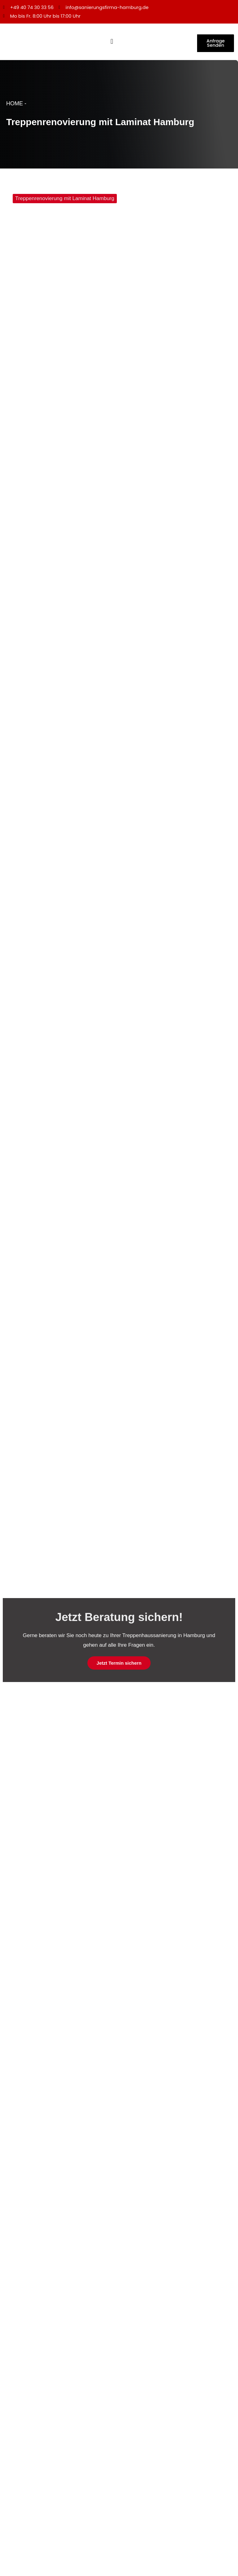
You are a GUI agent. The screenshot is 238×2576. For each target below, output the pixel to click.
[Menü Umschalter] (112, 42)
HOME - (16, 105)
